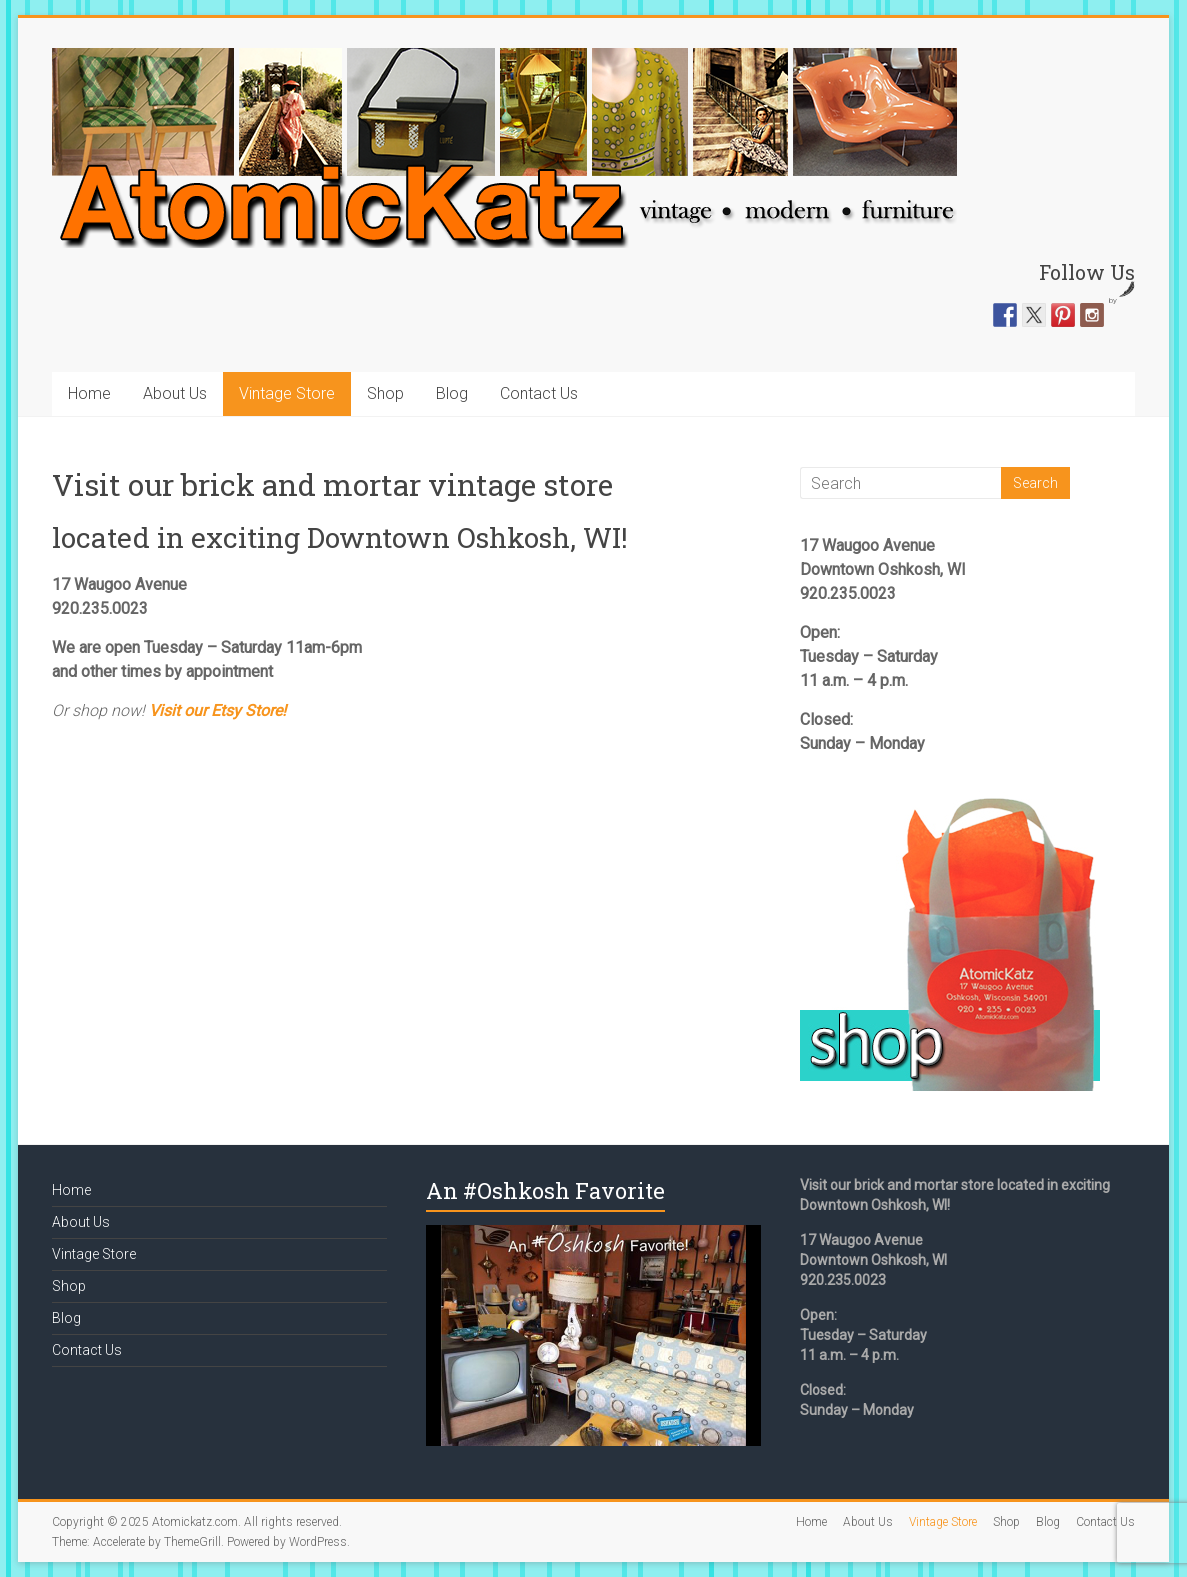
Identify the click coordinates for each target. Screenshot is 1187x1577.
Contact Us (539, 393)
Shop (385, 393)
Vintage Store (287, 393)
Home (89, 393)
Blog (452, 393)
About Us (175, 393)
